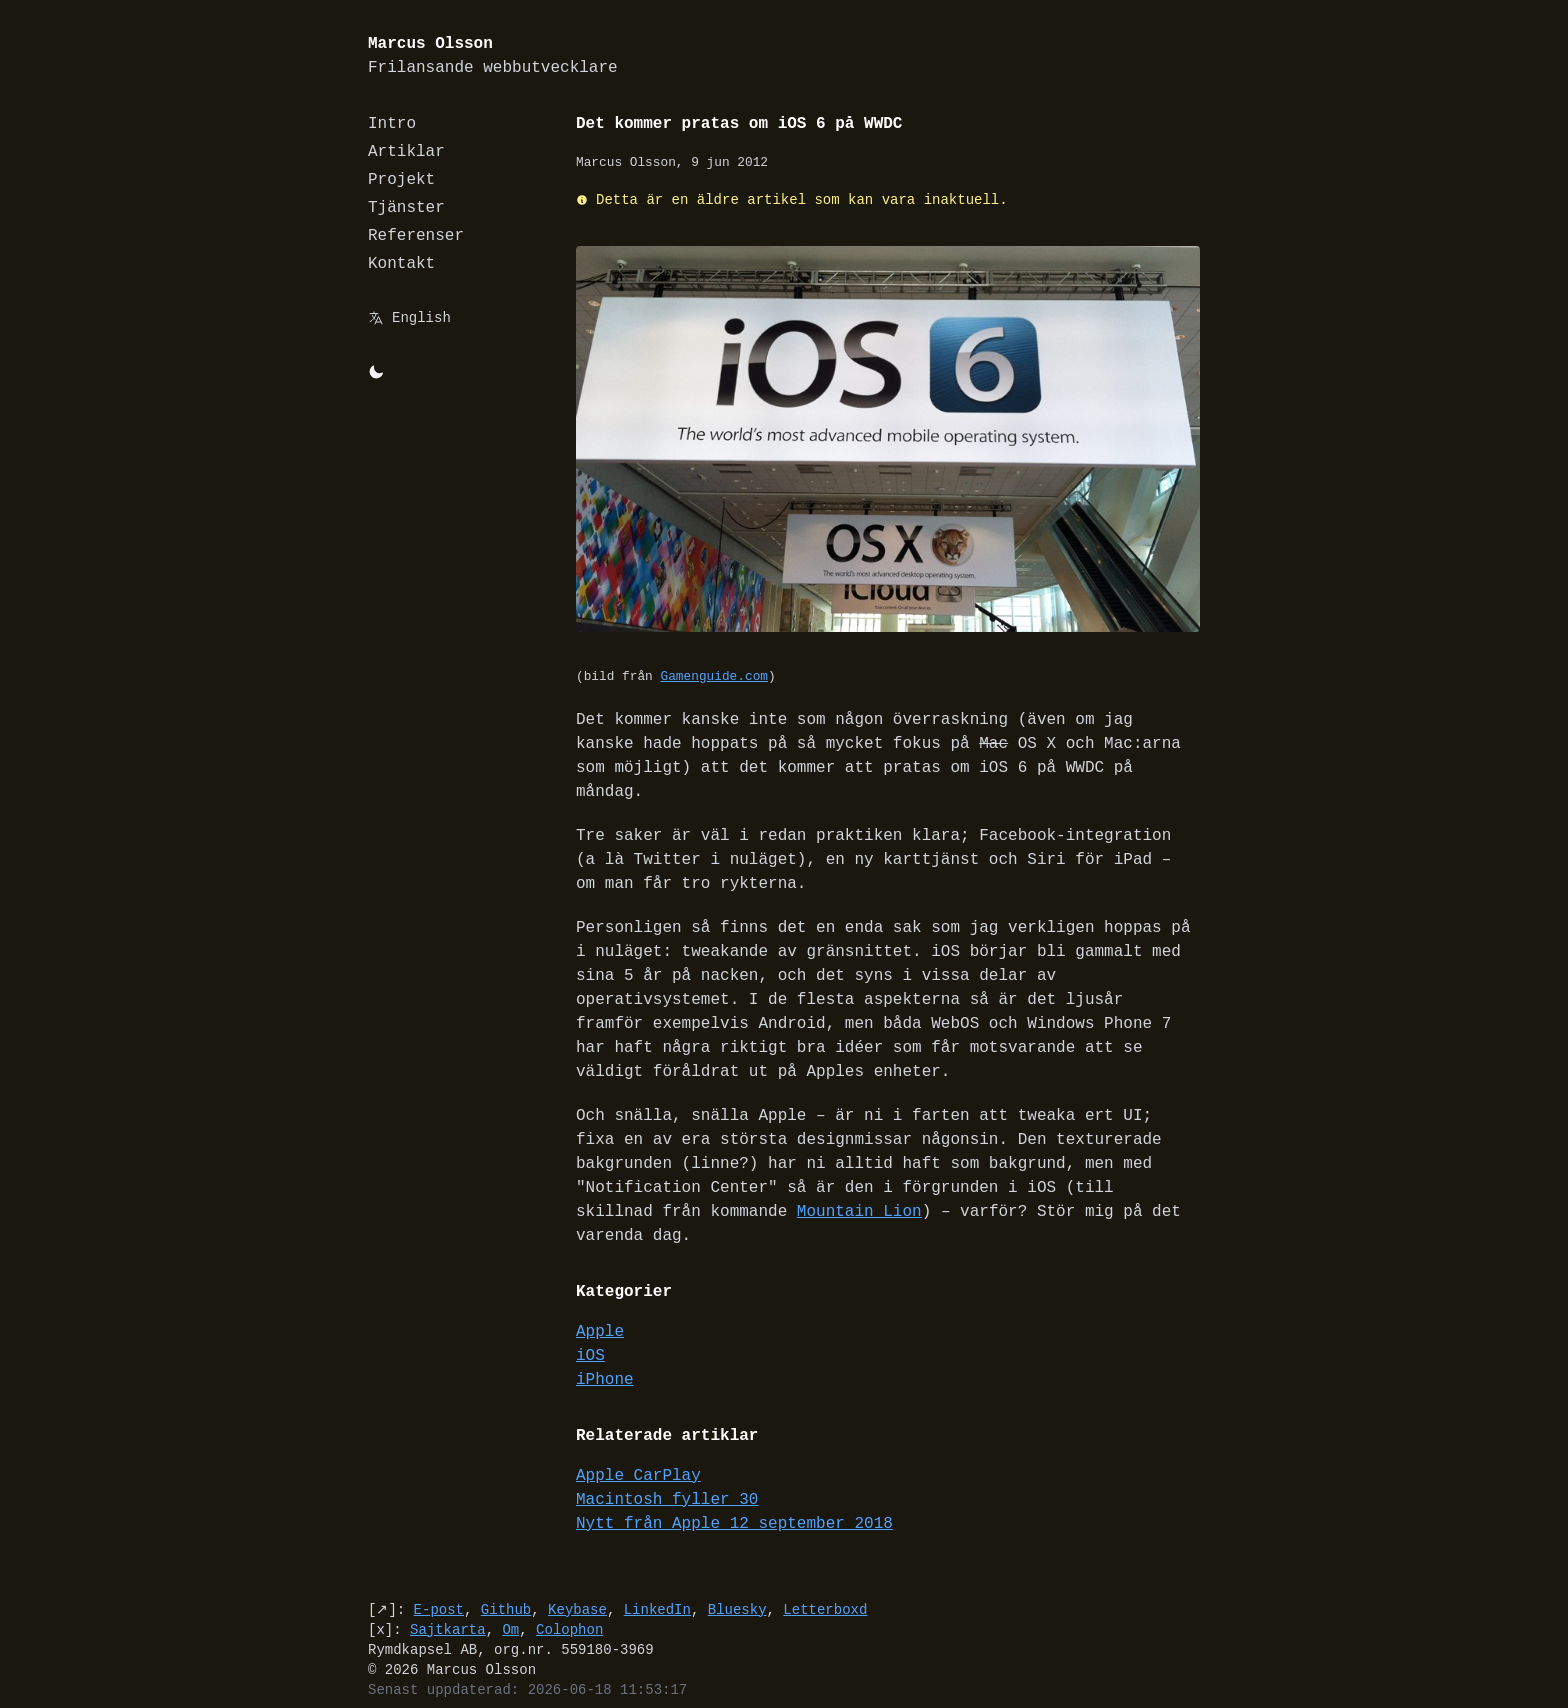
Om (510, 1605)
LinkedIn (657, 1585)
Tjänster (406, 208)
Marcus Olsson (493, 56)
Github (506, 1585)
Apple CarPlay (638, 1452)
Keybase (577, 1585)
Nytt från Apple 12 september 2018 (734, 1500)
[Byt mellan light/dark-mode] (376, 372)
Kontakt (401, 264)
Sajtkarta (448, 1605)
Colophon (569, 1605)
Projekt (401, 180)
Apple (600, 1308)
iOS (590, 1332)
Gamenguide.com (714, 677)
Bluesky (737, 1585)
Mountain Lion (772, 1188)
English (421, 317)
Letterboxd (825, 1585)
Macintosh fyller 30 (667, 1476)
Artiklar (406, 152)
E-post (439, 1585)
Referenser (416, 236)
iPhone (605, 1356)
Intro (392, 124)
